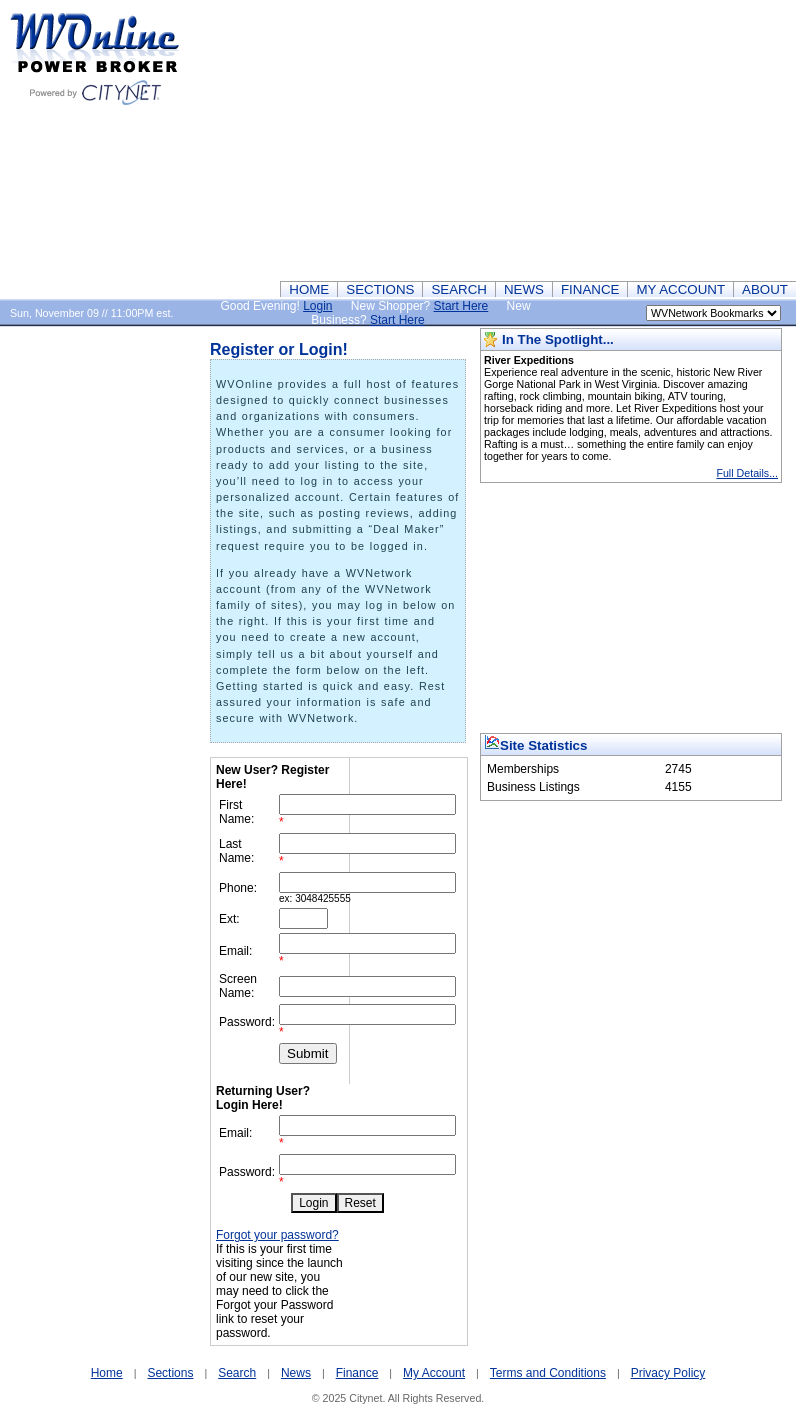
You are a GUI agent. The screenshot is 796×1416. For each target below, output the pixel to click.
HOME (309, 289)
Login (317, 306)
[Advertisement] (488, 140)
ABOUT (765, 289)
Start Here (461, 306)
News (296, 1373)
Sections (170, 1373)
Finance (357, 1373)
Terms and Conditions (548, 1373)
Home (107, 1373)
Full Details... (747, 473)
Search (237, 1373)
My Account (434, 1373)
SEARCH (459, 289)
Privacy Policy (668, 1373)
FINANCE (590, 289)
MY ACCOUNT (680, 289)
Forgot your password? (277, 1235)
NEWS (524, 289)
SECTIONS (380, 289)
